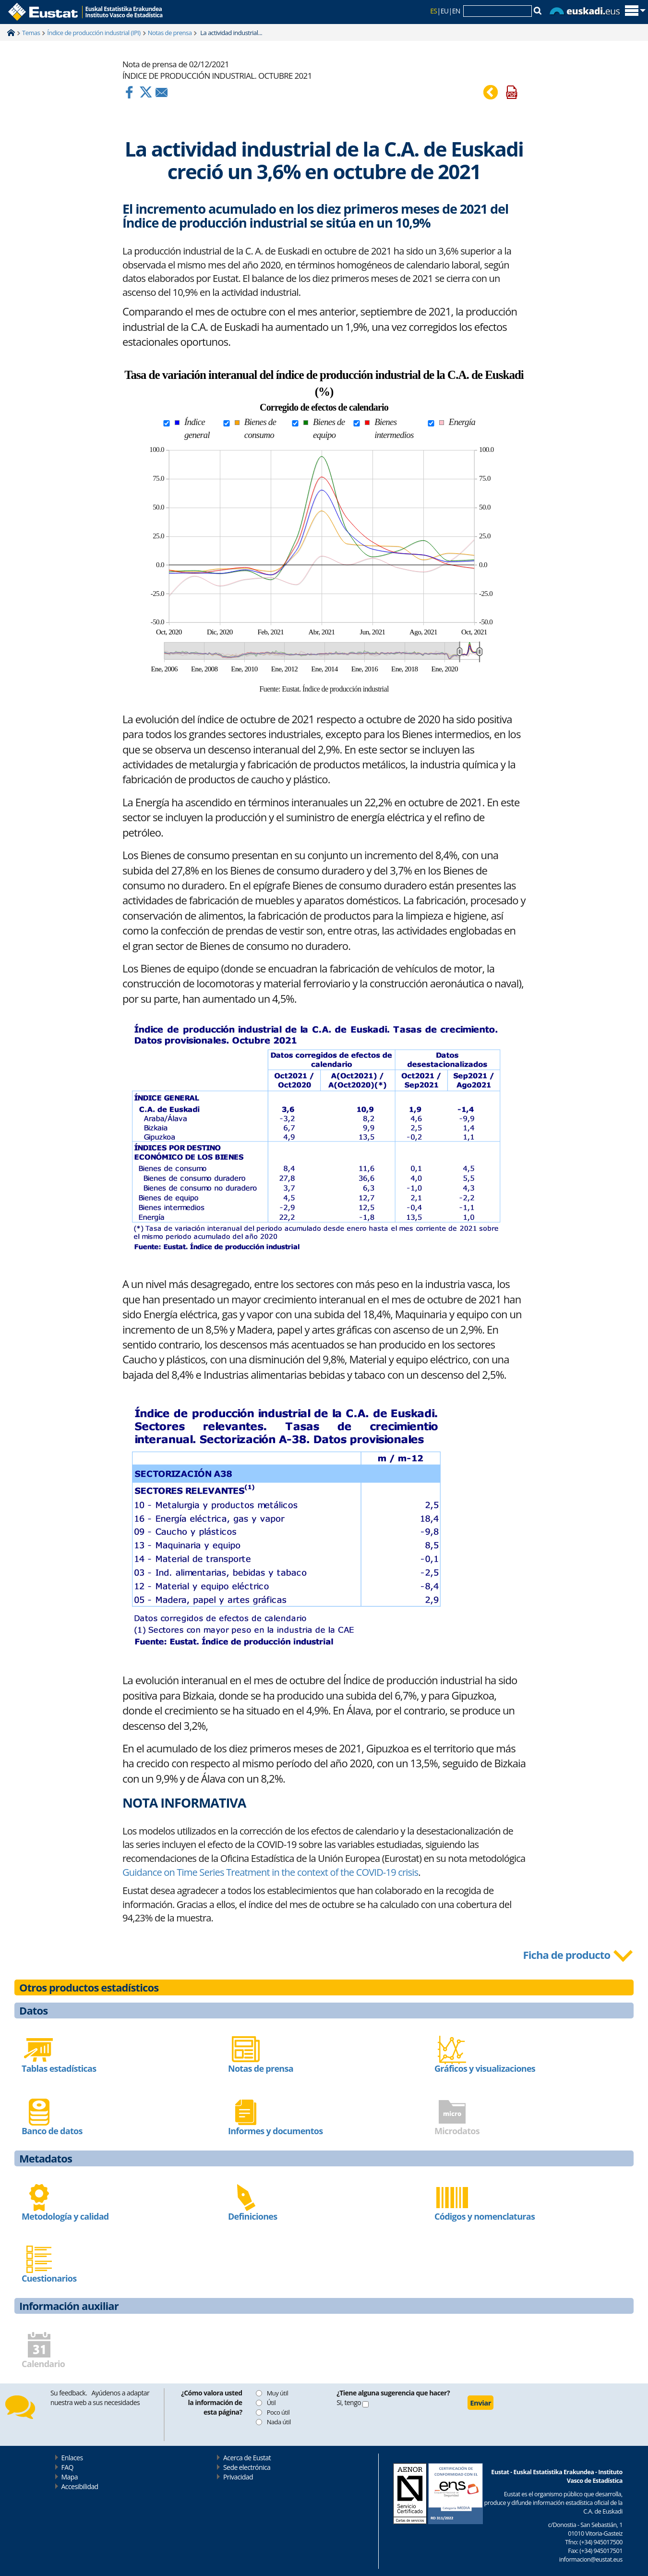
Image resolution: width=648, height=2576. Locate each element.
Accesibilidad (79, 2486)
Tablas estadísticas (59, 2068)
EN (456, 10)
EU (445, 10)
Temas (31, 32)
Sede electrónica (246, 2467)
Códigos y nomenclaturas (484, 2216)
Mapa (69, 2476)
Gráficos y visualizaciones (484, 2068)
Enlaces (72, 2457)
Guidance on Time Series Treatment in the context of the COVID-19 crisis (270, 1872)
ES (433, 10)
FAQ (67, 2467)
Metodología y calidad (65, 2216)
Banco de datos (52, 2131)
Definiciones (252, 2216)
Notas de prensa (170, 32)
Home (11, 32)
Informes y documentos (275, 2131)
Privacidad (238, 2476)
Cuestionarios (49, 2278)
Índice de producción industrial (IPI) (93, 32)
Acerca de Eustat (247, 2457)
